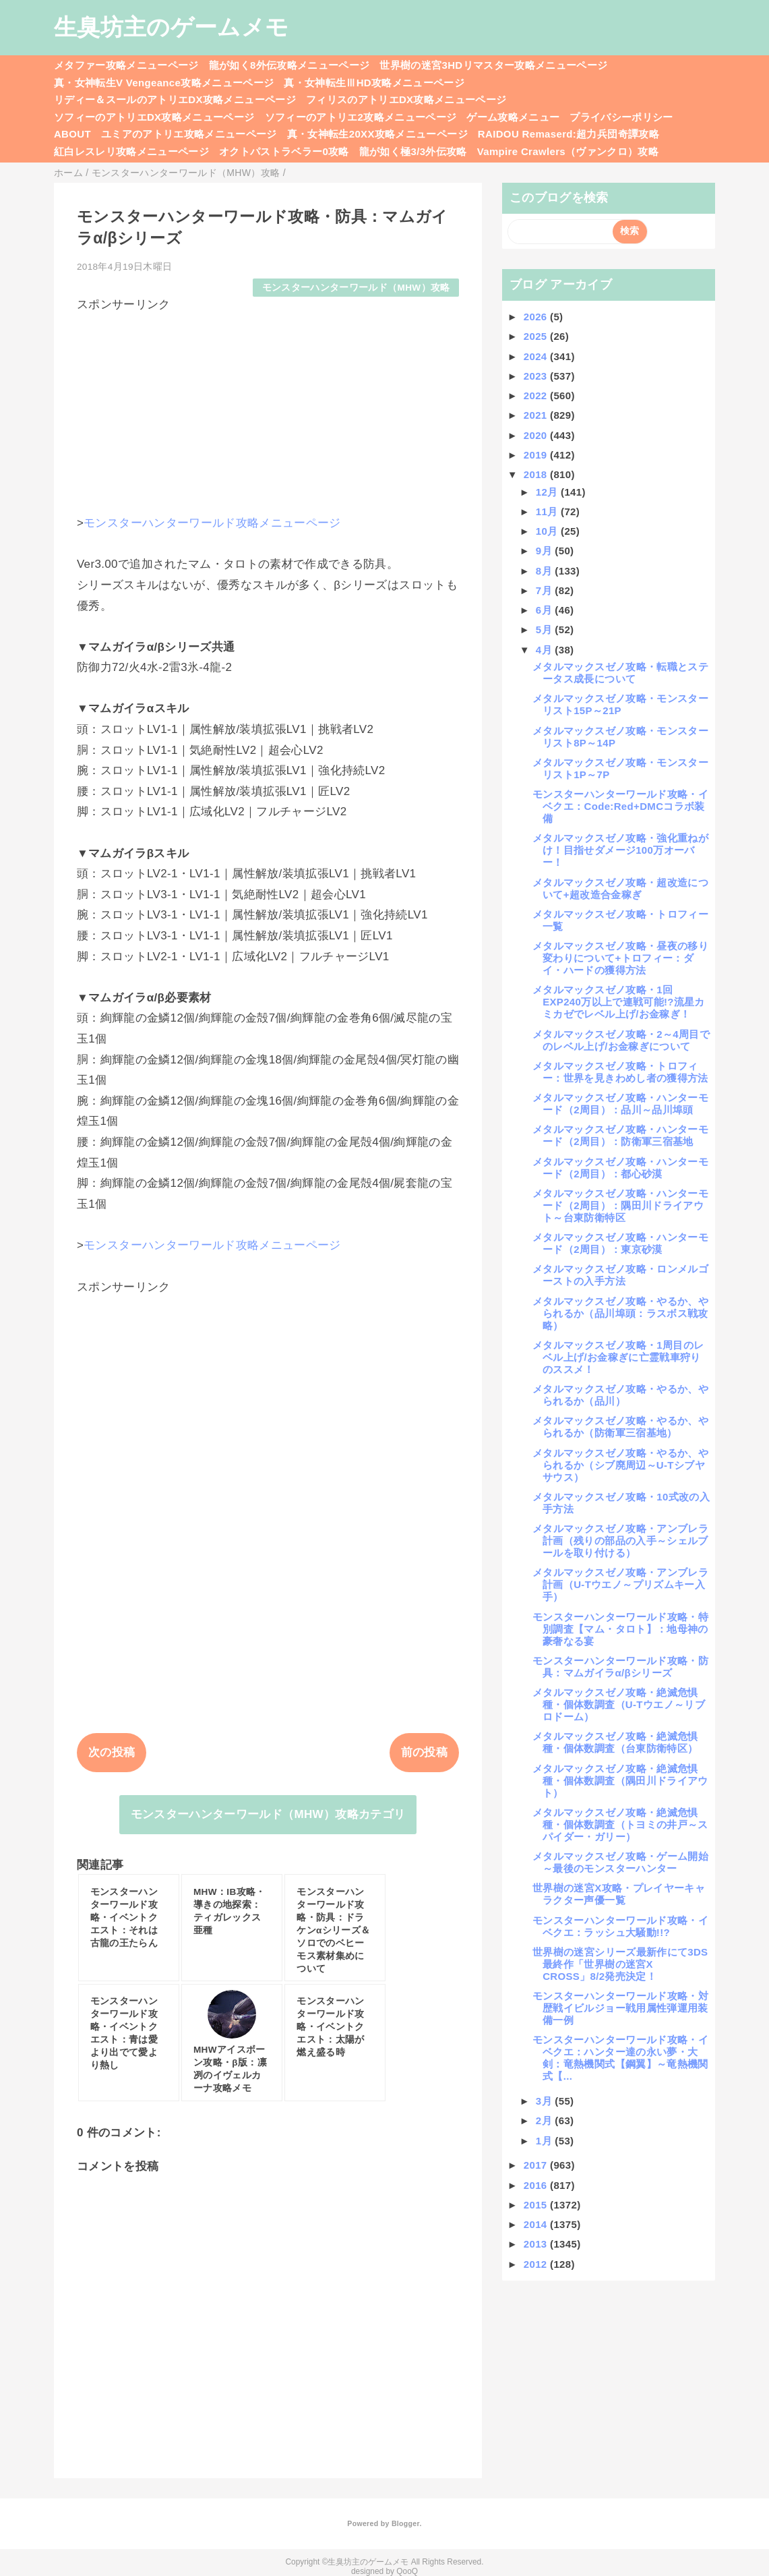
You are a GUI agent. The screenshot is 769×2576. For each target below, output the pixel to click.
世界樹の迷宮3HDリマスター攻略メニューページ (493, 65)
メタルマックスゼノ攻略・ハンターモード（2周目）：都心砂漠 (620, 1167)
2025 (537, 336)
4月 (545, 649)
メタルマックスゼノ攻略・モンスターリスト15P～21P (620, 704)
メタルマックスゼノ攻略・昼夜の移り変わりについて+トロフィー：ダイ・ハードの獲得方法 (620, 958)
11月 (548, 511)
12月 (548, 492)
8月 (545, 571)
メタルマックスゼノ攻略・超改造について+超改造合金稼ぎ (620, 888)
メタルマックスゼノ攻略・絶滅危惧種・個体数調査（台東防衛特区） (615, 1742)
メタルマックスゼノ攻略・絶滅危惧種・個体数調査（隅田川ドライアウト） (620, 1780)
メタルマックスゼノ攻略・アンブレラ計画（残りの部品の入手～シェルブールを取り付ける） (620, 1540)
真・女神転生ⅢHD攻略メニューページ (374, 82)
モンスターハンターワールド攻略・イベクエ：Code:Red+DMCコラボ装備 (620, 806)
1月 (545, 2140)
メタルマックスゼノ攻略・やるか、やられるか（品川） (620, 1395)
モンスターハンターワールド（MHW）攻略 (356, 288)
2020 (537, 435)
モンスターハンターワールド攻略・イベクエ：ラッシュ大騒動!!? (620, 1926)
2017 (537, 2165)
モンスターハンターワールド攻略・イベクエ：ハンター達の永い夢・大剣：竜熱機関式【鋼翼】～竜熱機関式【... (620, 2058)
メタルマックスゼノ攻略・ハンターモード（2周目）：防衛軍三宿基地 (620, 1135)
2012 (537, 2264)
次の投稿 (111, 1752)
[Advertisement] (268, 407)
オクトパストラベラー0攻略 (284, 151)
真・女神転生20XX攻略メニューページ (377, 134)
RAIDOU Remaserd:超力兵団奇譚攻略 (568, 134)
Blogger (405, 2523)
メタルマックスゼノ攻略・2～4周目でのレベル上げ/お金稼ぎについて (621, 1040)
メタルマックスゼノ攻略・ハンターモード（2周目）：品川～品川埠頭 (620, 1103)
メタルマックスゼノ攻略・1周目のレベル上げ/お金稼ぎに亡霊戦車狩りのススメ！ (618, 1357)
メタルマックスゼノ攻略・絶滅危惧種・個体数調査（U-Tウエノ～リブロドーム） (618, 1704)
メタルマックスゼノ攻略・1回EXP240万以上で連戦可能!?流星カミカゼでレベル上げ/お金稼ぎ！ (618, 1002)
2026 (537, 316)
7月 (545, 590)
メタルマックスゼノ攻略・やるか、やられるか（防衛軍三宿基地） (620, 1426)
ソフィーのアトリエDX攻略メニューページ (154, 117)
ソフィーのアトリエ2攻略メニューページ (361, 117)
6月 (545, 610)
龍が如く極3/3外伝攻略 (413, 151)
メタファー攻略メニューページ (126, 65)
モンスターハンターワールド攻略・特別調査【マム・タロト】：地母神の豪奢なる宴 (620, 1629)
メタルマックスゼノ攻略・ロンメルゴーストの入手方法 (620, 1275)
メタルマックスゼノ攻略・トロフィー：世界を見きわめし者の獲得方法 (620, 1072)
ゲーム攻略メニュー (512, 117)
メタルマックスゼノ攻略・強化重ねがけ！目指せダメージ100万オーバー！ (620, 850)
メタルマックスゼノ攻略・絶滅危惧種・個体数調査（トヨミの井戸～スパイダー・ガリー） (620, 1824)
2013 (537, 2244)
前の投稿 (424, 1752)
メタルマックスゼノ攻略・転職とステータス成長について (620, 672)
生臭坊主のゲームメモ (171, 27)
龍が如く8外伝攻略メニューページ (289, 65)
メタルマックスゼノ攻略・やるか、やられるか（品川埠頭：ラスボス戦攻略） (620, 1313)
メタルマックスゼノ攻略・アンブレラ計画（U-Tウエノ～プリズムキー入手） (620, 1584)
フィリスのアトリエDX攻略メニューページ (406, 99)
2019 (537, 455)
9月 (545, 550)
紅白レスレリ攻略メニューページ (131, 151)
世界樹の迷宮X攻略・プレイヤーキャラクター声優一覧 (618, 1894)
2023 (537, 376)
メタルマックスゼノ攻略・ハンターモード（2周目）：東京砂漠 (620, 1243)
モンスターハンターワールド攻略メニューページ (212, 523)
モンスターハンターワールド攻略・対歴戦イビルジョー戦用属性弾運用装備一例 (620, 2008)
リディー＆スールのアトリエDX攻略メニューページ (175, 99)
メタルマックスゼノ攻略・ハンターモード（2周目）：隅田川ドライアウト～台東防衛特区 (620, 1205)
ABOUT (72, 134)
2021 (537, 415)
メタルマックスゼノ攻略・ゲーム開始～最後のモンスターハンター (620, 1862)
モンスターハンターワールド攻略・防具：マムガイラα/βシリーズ (620, 1666)
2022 (537, 395)
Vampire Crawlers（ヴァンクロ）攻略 (567, 151)
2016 (537, 2185)
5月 (545, 629)
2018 (537, 474)
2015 (537, 2205)
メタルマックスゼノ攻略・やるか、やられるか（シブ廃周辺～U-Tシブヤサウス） (620, 1465)
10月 (548, 531)
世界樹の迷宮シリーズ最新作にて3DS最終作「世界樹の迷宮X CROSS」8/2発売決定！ (620, 1964)
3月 (545, 2101)
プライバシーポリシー (621, 117)
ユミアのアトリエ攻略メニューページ (189, 134)
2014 (537, 2224)
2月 (545, 2120)
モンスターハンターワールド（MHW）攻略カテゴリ (268, 1814)
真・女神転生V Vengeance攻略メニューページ (164, 82)
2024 (537, 356)
